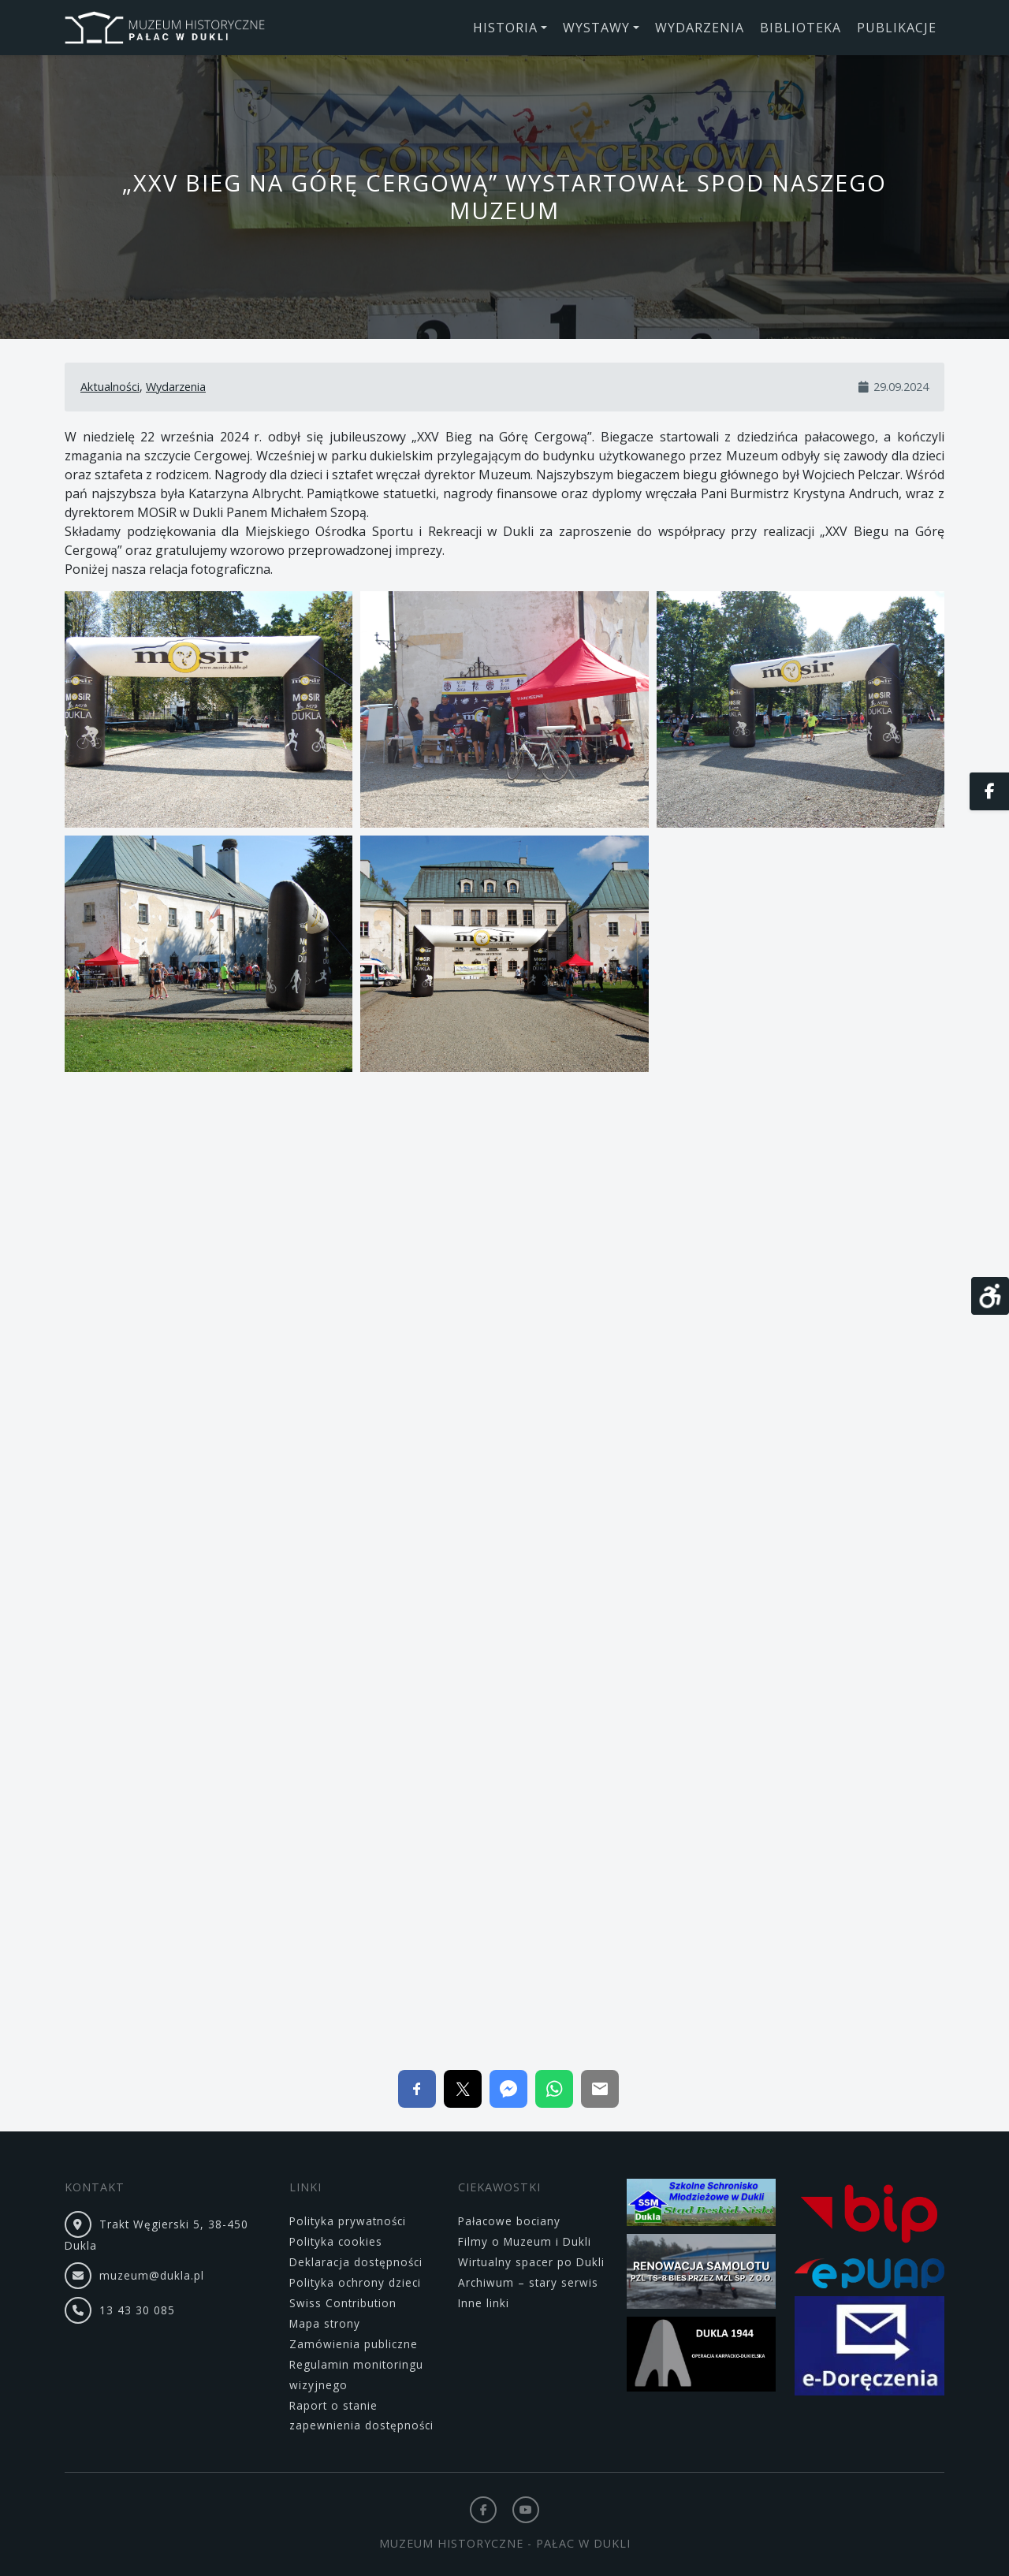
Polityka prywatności (347, 2220)
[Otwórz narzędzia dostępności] (990, 1296)
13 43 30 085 (137, 2309)
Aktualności (110, 386)
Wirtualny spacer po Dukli (531, 2261)
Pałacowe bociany (509, 2220)
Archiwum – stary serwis (528, 2282)
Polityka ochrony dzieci (355, 2282)
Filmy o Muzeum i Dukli (524, 2241)
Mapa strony (324, 2323)
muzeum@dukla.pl (151, 2275)
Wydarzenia (176, 386)
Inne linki (483, 2302)
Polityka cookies (335, 2241)
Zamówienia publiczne (353, 2343)
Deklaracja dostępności (356, 2261)
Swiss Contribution (343, 2302)
